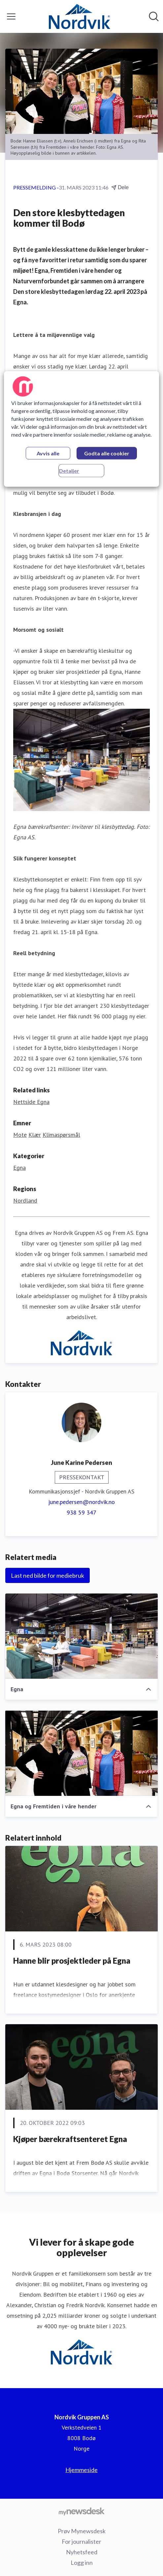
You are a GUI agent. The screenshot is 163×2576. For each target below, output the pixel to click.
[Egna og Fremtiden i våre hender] (81, 1753)
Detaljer (69, 471)
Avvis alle (48, 453)
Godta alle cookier (106, 453)
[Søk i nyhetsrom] (153, 16)
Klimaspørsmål (61, 1134)
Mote (20, 1134)
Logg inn (82, 2562)
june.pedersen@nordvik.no (81, 1502)
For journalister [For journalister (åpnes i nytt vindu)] (81, 2541)
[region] (81, 429)
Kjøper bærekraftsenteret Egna (70, 2139)
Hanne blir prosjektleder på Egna (71, 1960)
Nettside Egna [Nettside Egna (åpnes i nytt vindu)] (31, 1102)
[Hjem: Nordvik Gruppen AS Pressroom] (80, 16)
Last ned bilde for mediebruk (47, 1575)
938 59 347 (81, 1512)
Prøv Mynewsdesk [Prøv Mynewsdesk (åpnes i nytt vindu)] (82, 2531)
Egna (19, 1167)
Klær (34, 1134)
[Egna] (81, 1636)
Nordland (25, 1200)
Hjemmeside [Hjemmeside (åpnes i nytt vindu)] (81, 2469)
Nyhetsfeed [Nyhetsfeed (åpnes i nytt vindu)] (81, 2552)
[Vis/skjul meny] (11, 16)
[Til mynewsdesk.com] (81, 2511)
